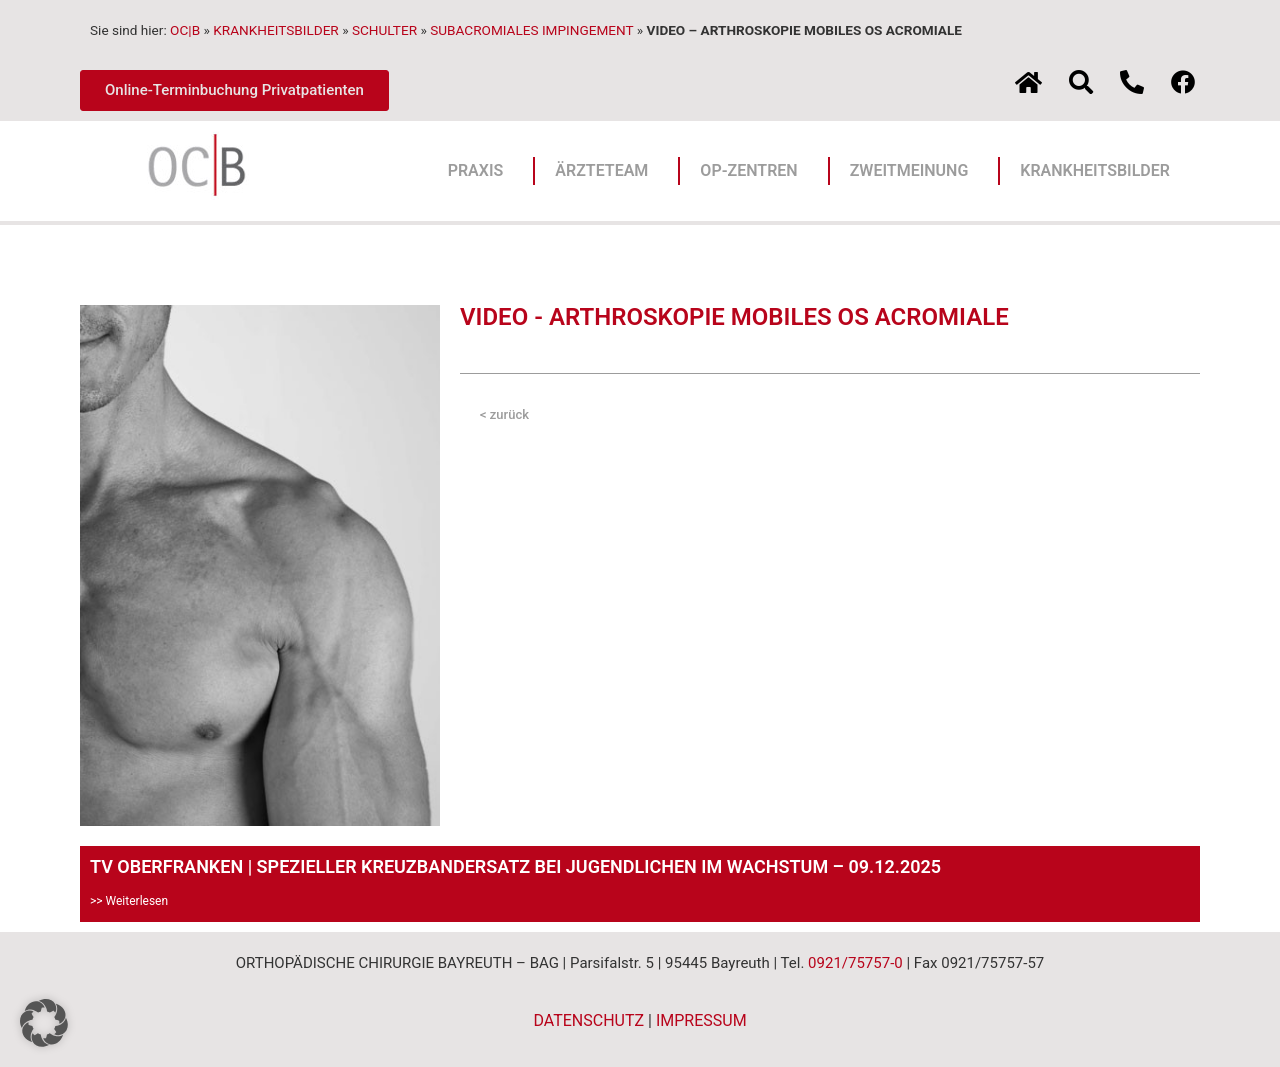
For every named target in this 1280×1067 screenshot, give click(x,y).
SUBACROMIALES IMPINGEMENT (531, 30)
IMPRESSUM (701, 1020)
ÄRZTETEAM (606, 171)
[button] (44, 1023)
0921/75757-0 (855, 963)
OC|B (185, 30)
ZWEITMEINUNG (914, 171)
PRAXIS (481, 171)
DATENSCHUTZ (588, 1020)
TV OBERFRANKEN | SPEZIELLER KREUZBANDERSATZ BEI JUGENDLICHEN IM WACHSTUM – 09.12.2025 (515, 866)
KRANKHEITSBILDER (276, 30)
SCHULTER (384, 30)
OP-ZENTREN (753, 171)
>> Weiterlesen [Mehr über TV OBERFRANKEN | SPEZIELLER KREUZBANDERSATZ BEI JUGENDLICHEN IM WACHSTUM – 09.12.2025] (129, 901)
